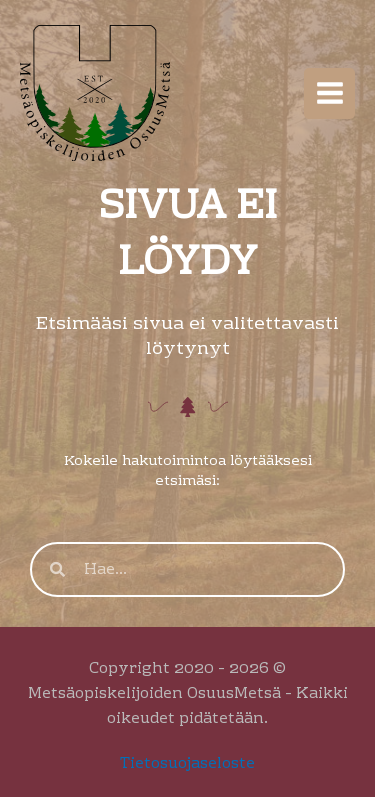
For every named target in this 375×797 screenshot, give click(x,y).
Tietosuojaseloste (187, 764)
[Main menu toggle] (329, 93)
